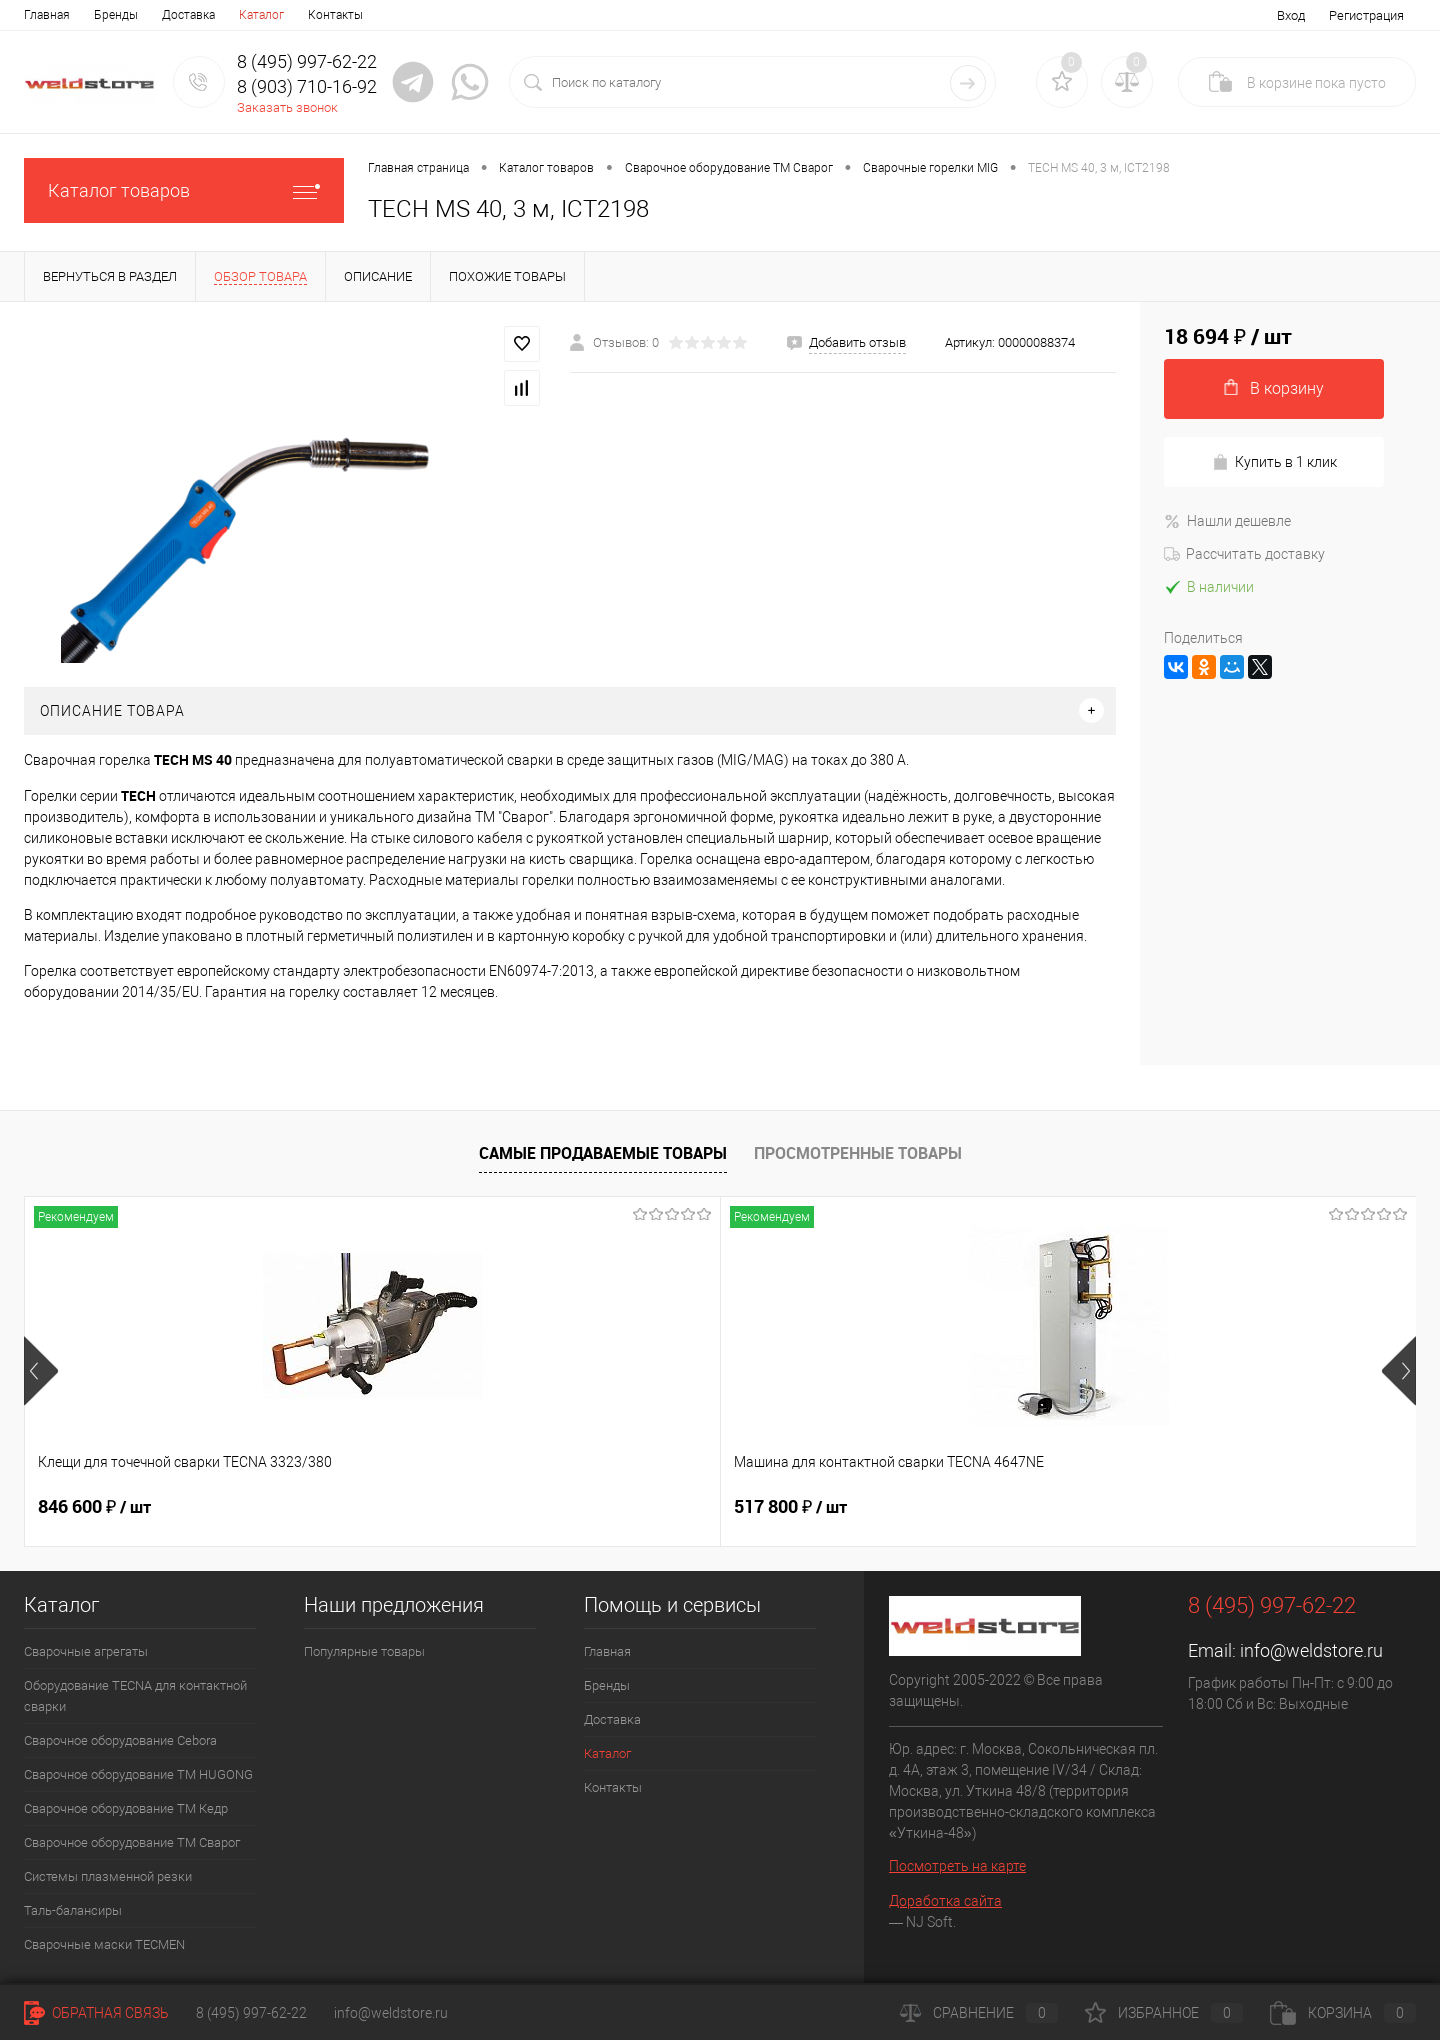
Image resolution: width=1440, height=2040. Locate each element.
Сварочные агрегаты (86, 1651)
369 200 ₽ (1138, 1507)
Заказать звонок (287, 107)
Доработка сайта (945, 1901)
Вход (1291, 15)
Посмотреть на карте (957, 1866)
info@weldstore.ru (1311, 1650)
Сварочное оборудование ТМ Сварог (132, 1842)
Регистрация (1366, 15)
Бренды (116, 15)
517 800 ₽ (442, 1507)
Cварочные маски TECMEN (104, 1944)
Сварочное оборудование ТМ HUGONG (138, 1774)
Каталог (261, 15)
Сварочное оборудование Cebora (120, 1740)
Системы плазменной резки (108, 1876)
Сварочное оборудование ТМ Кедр (126, 1808)
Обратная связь (96, 2013)
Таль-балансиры (73, 1910)
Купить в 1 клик (1274, 462)
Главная (47, 15)
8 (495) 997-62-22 (251, 2013)
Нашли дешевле (1227, 521)
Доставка (188, 15)
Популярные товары (364, 1651)
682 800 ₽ (790, 1507)
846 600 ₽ (94, 1507)
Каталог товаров (184, 190)
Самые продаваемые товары (603, 1153)
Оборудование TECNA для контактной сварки (135, 1696)
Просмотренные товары (858, 1153)
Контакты (335, 15)
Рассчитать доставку (1244, 554)
